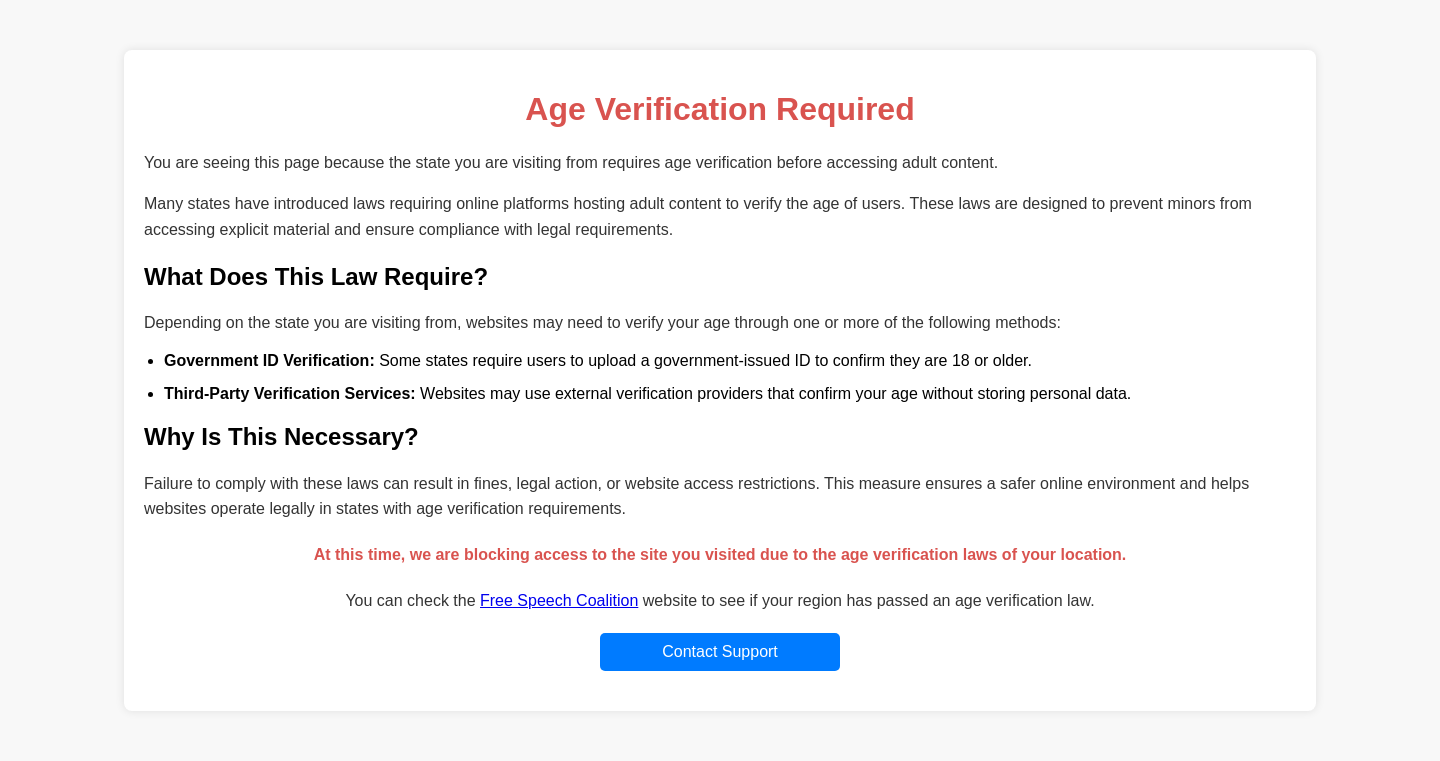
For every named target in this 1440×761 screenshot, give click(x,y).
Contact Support (720, 651)
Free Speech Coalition (559, 600)
